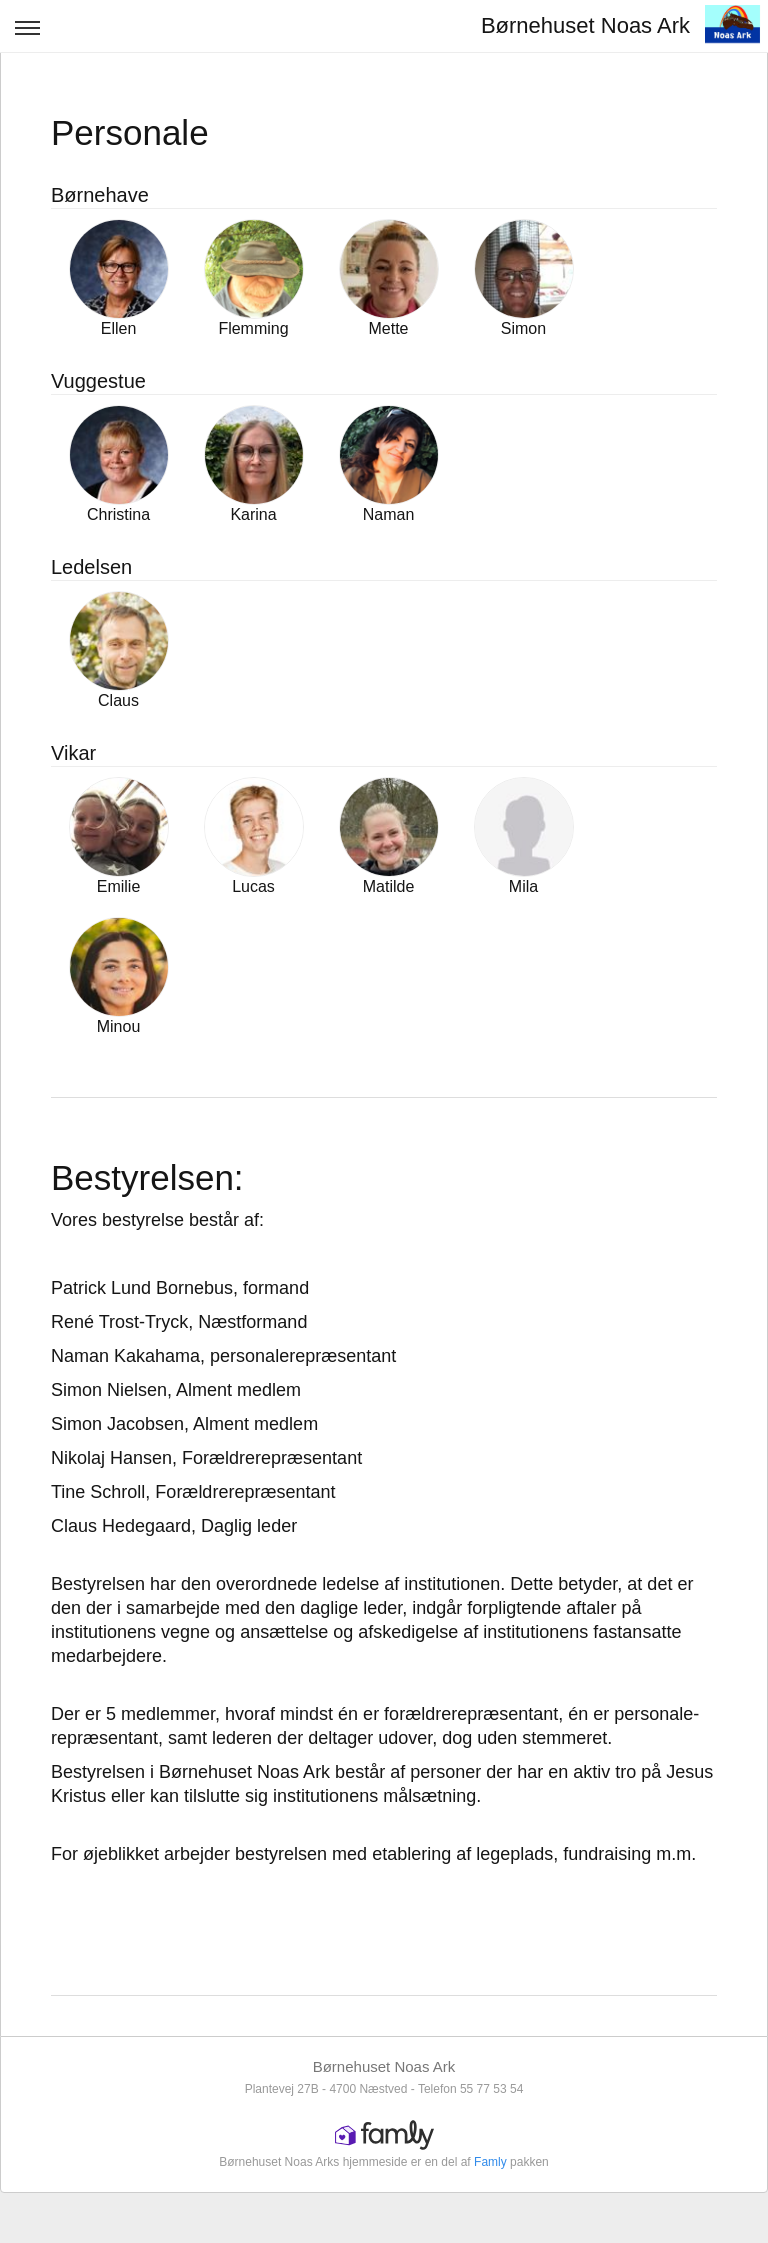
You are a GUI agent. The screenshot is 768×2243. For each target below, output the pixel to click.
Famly (490, 2162)
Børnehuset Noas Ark (585, 25)
